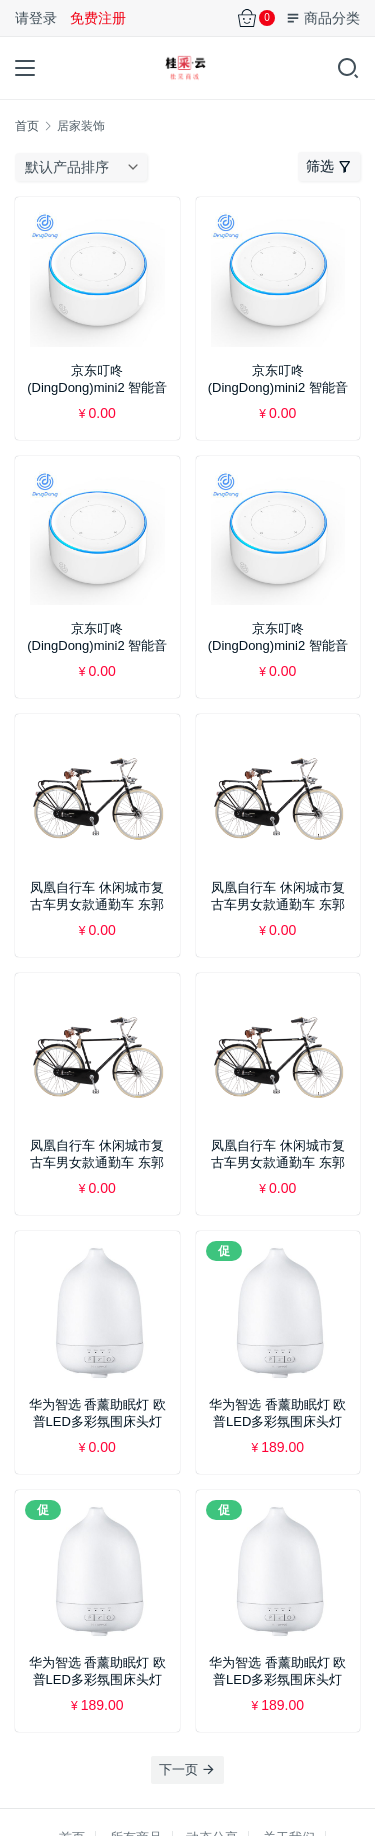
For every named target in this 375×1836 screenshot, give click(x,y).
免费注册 (98, 18)
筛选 (329, 166)
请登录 (36, 18)
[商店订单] (86, 167)
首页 (27, 126)
